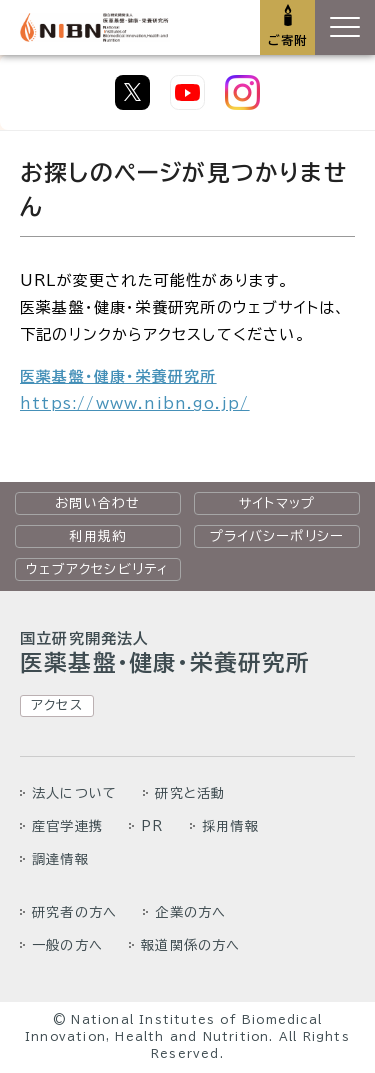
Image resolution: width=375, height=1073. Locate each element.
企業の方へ (190, 912)
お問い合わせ (97, 503)
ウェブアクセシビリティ (97, 569)
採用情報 (230, 826)
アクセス (57, 705)
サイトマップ (277, 503)
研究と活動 (190, 793)
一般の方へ (67, 945)
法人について (74, 793)
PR (152, 826)
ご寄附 (288, 40)
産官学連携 (67, 826)
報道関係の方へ (190, 945)
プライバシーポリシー (277, 536)
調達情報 (60, 859)
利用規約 (97, 536)
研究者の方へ (74, 912)
